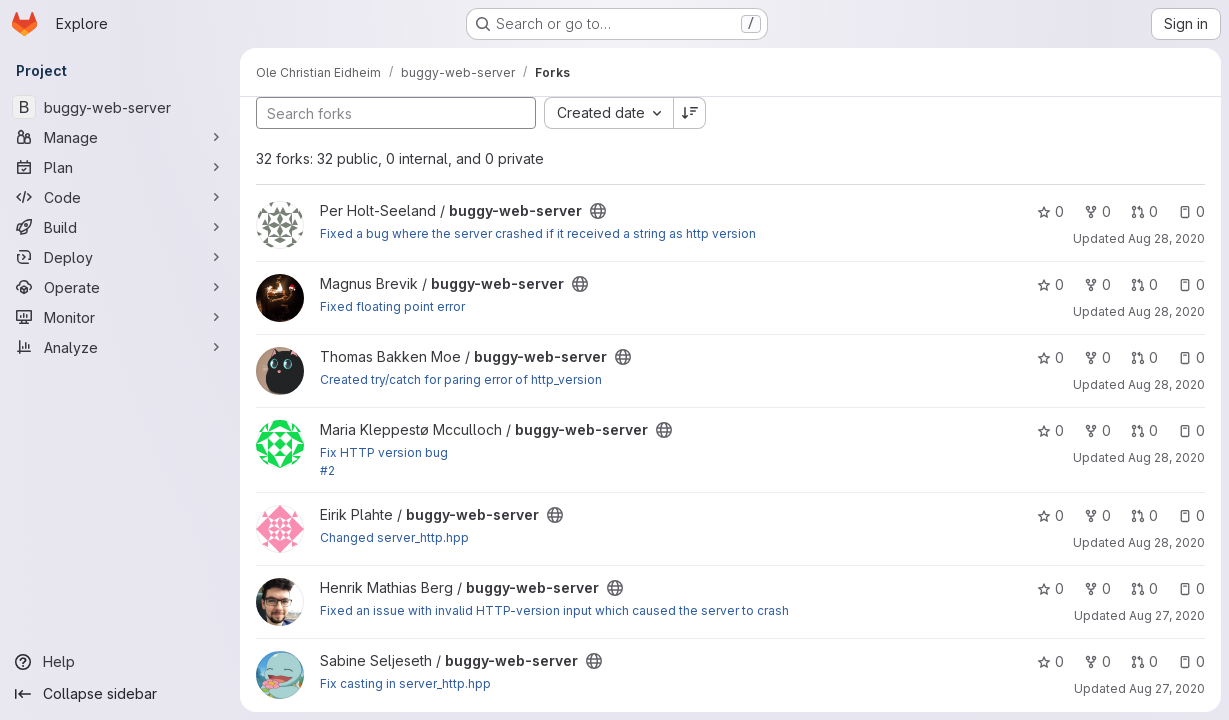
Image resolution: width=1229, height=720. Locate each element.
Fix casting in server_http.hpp (405, 683)
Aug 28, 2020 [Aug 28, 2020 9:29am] (1166, 457)
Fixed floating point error (392, 306)
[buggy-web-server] (120, 107)
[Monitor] (120, 317)
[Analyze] (120, 347)
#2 (327, 470)
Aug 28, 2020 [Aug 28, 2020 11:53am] (1166, 542)
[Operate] (120, 287)
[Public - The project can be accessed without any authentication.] (598, 211)
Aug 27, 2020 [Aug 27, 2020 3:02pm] (1167, 615)
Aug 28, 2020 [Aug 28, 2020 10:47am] (1166, 311)
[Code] (120, 197)
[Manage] (120, 137)
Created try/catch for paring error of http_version (461, 379)
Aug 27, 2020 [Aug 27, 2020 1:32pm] (1167, 688)
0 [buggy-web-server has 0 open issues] (1191, 211)
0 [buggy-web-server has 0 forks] (1097, 211)
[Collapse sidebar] (120, 694)
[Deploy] (120, 257)
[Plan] (120, 167)
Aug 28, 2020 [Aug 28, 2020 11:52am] (1166, 238)
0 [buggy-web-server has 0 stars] (1050, 211)
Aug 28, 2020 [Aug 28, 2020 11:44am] (1166, 384)
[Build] (120, 227)
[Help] (120, 662)
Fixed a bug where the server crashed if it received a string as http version (538, 233)
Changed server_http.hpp (394, 537)
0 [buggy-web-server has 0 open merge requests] (1144, 211)
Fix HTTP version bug (384, 452)
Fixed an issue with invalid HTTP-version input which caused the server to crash (554, 610)
